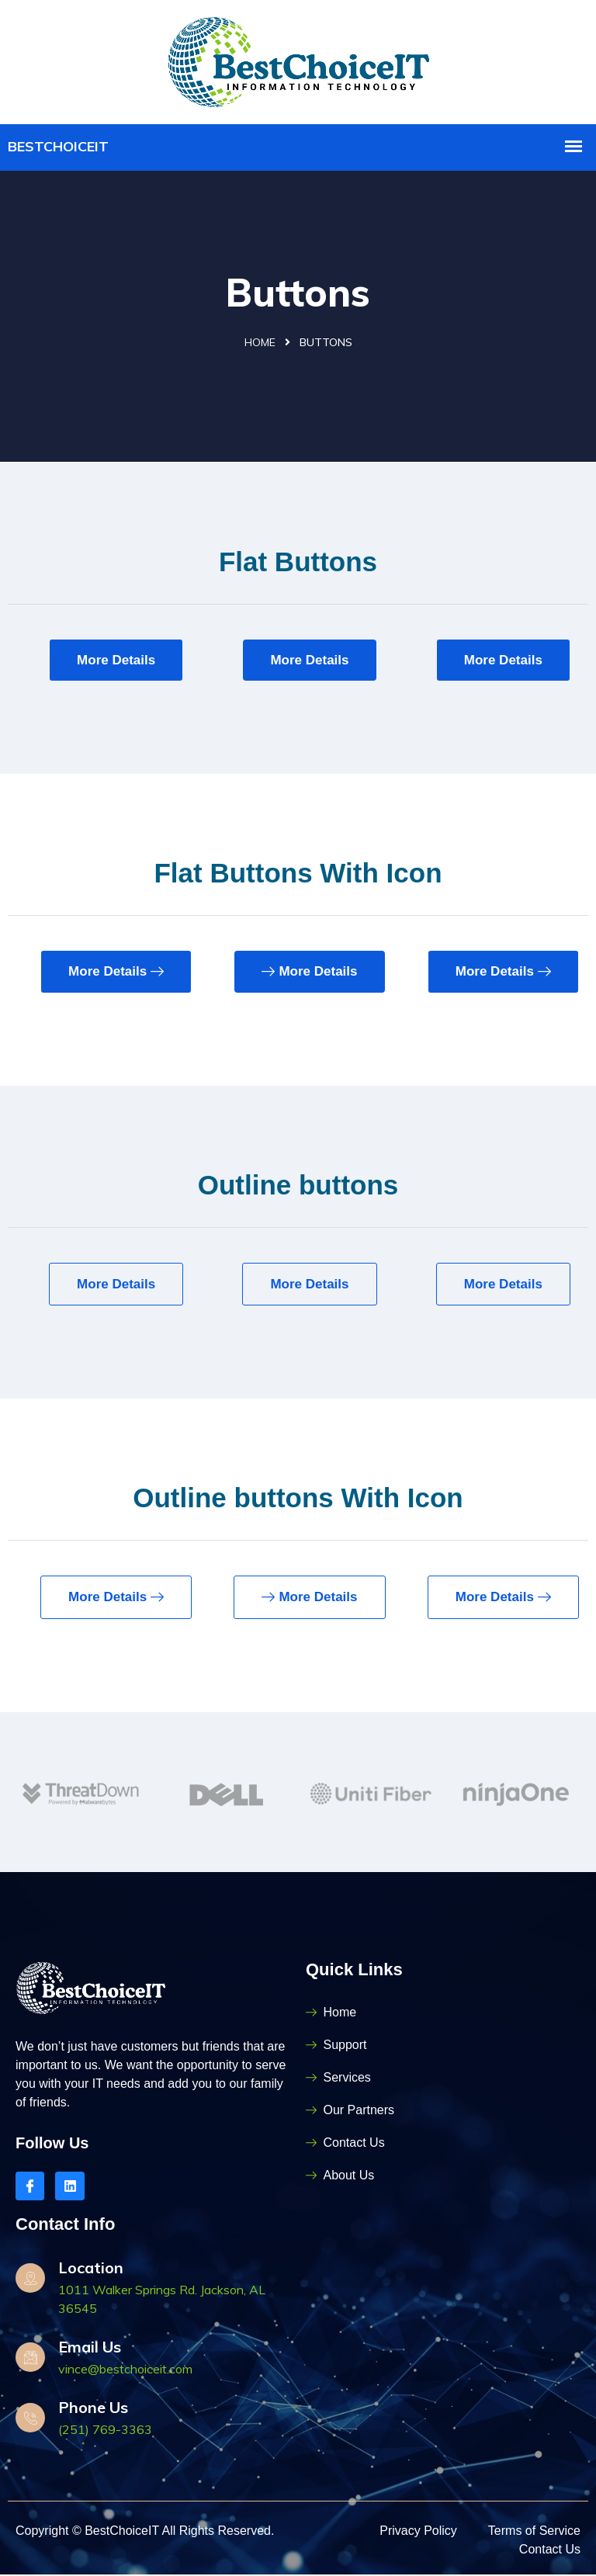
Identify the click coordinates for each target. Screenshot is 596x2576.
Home (259, 344)
